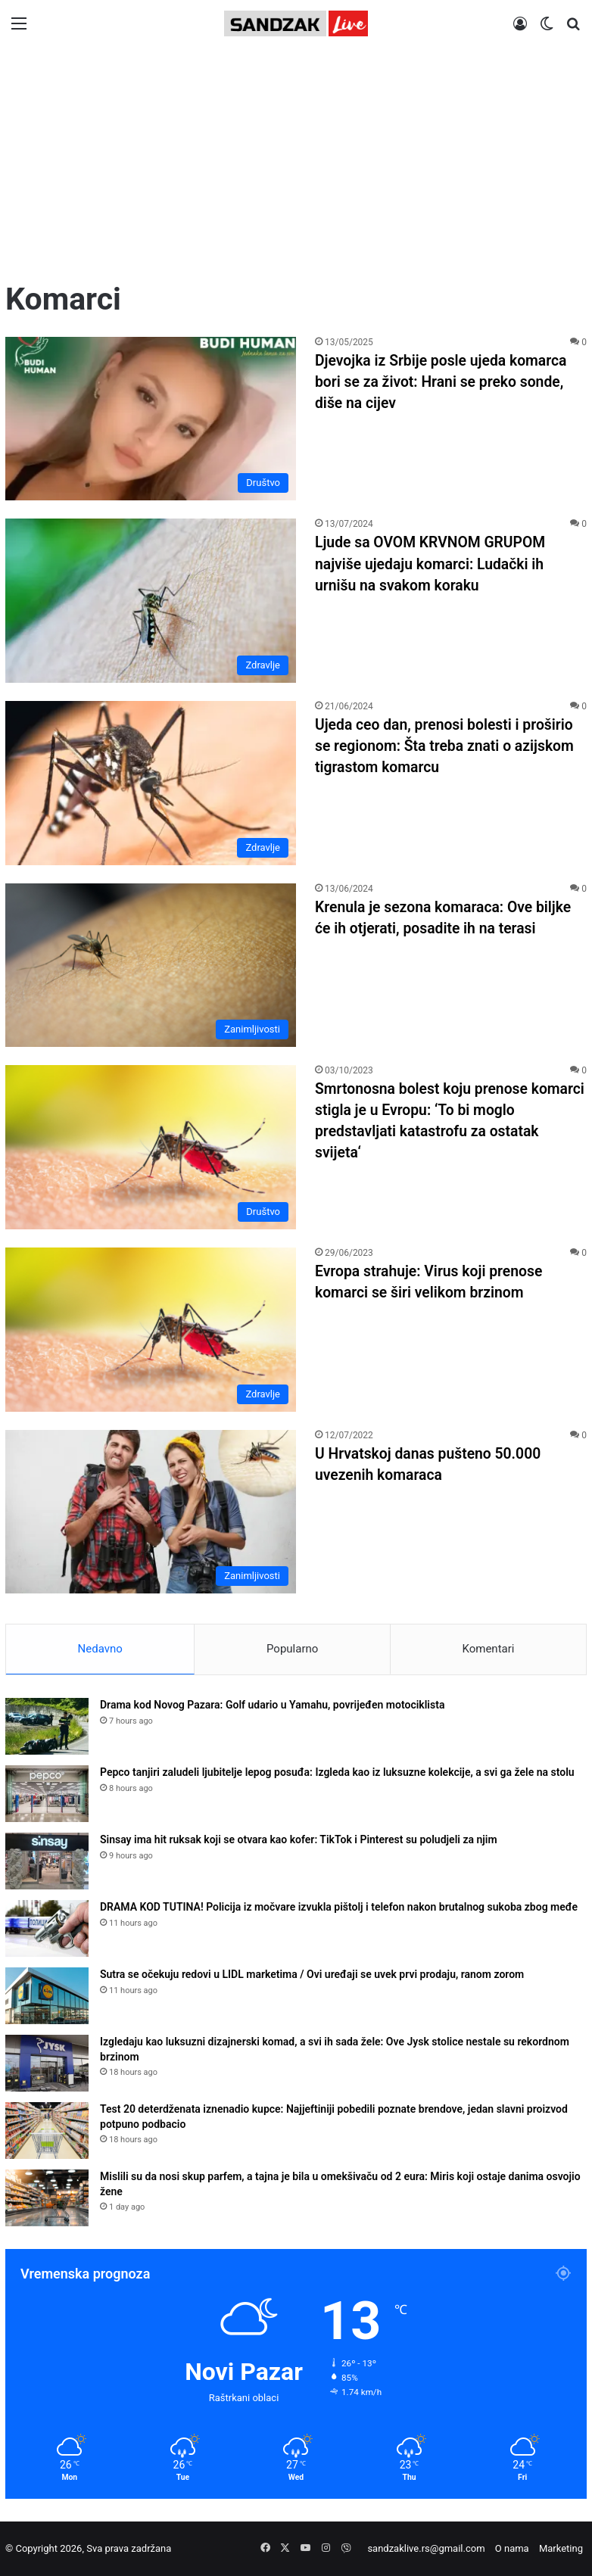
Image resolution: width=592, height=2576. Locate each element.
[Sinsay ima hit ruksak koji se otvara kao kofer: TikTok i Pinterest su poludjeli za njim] (47, 1861)
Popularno (292, 1649)
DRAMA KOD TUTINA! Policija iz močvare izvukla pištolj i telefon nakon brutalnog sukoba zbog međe (339, 1907)
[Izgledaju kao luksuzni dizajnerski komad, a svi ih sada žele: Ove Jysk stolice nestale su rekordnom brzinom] (47, 2063)
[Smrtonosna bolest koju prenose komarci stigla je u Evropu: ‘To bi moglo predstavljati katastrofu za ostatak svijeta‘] (150, 1147)
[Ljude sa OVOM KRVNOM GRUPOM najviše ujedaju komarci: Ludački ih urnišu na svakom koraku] (150, 601)
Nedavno (100, 1649)
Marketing (561, 2548)
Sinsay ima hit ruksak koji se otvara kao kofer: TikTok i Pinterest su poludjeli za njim (298, 1839)
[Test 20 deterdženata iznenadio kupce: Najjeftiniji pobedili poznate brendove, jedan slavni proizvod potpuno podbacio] (47, 2130)
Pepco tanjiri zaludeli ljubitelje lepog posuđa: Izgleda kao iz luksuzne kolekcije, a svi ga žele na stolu (337, 1772)
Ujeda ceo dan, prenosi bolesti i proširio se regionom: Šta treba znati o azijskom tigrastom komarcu (449, 745)
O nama (512, 2548)
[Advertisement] (296, 164)
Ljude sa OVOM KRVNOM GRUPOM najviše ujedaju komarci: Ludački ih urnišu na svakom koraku (434, 563)
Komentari (488, 1649)
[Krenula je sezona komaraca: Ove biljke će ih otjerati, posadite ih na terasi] (150, 965)
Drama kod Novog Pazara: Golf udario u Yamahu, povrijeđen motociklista (272, 1705)
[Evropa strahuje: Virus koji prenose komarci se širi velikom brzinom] (150, 1330)
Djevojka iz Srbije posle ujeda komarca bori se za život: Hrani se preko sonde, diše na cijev (445, 381)
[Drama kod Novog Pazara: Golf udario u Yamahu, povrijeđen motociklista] (47, 1726)
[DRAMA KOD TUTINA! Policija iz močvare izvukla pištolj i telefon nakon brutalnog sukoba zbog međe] (47, 1928)
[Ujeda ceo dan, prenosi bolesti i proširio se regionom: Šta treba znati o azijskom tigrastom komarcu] (150, 783)
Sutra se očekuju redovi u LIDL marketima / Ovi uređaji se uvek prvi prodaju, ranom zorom (312, 1974)
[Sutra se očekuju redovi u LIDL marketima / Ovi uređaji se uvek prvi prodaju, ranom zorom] (47, 1995)
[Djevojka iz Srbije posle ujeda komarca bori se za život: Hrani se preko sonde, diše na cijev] (150, 419)
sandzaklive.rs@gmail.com (426, 2548)
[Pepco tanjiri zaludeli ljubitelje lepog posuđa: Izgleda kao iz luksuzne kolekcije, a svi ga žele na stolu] (47, 1793)
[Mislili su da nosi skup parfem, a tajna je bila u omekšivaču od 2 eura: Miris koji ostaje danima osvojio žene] (47, 2198)
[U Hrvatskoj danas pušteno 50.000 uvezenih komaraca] (150, 1512)
